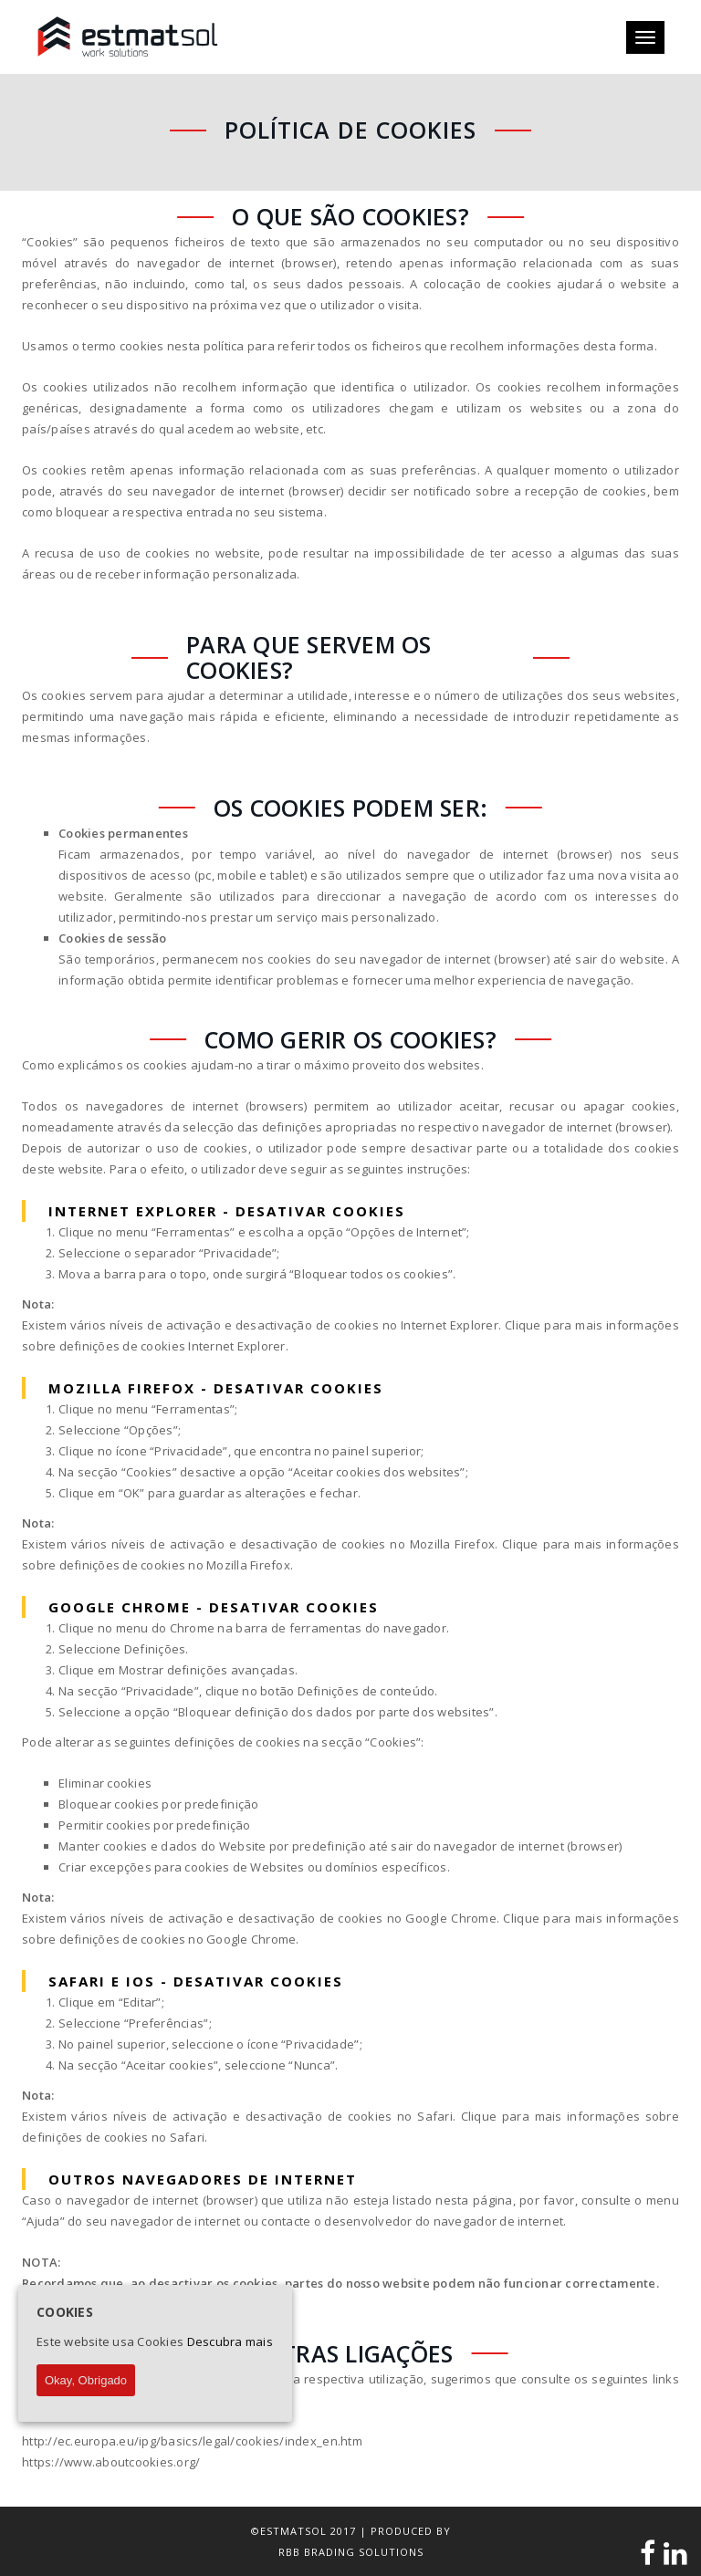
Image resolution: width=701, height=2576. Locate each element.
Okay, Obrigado (86, 2380)
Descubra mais (230, 2341)
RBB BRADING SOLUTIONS (351, 2552)
